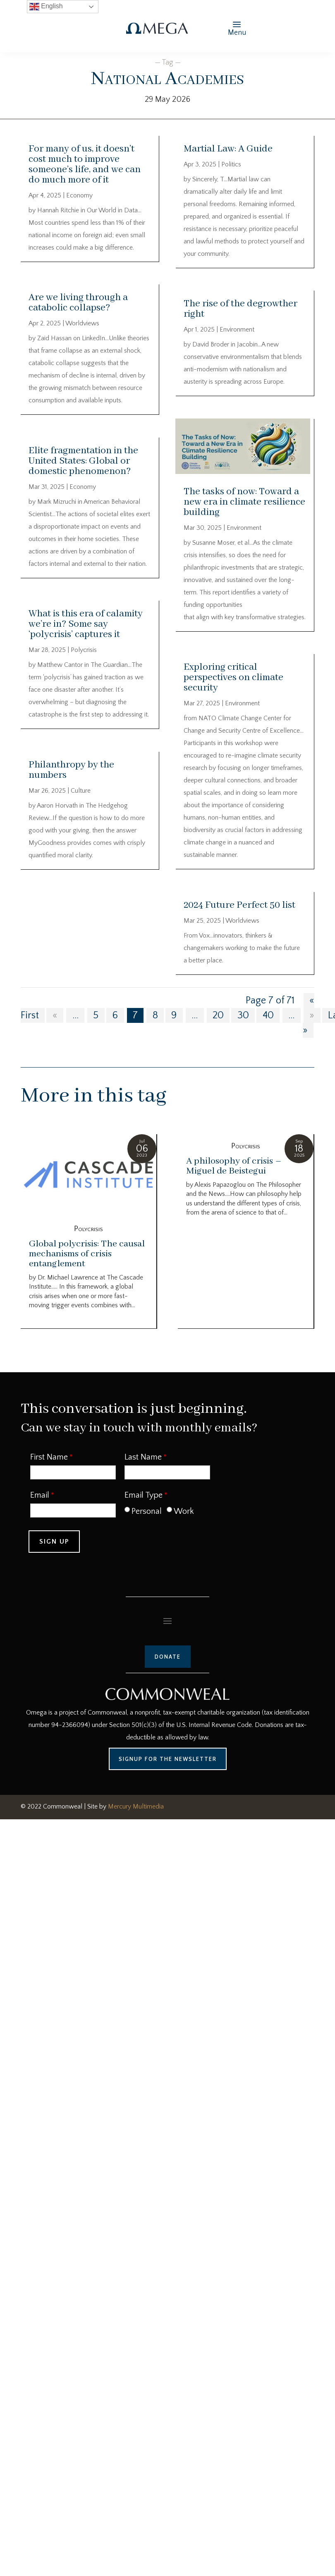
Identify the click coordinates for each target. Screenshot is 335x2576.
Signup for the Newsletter (168, 1759)
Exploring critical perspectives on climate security (233, 677)
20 (218, 1015)
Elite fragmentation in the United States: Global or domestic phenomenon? (83, 461)
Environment (237, 329)
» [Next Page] (311, 1015)
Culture (81, 790)
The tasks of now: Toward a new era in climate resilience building (244, 502)
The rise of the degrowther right (240, 309)
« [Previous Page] (55, 1015)
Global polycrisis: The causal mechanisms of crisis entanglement (87, 1254)
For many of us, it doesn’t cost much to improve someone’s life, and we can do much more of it (85, 164)
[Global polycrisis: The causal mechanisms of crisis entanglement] (88, 1175)
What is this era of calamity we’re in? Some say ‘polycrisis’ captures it (86, 624)
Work (184, 1511)
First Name (49, 1457)
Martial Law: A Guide (228, 149)
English (46, 7)
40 (268, 1015)
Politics (231, 164)
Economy (79, 195)
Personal (147, 1511)
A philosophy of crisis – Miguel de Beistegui (234, 1166)
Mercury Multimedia (136, 1806)
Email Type (143, 1495)
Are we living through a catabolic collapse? (78, 302)
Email (39, 1495)
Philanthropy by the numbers (71, 770)
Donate (168, 1656)
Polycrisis (84, 650)
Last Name (143, 1457)
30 (243, 1015)
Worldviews (82, 323)
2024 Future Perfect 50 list (239, 905)
